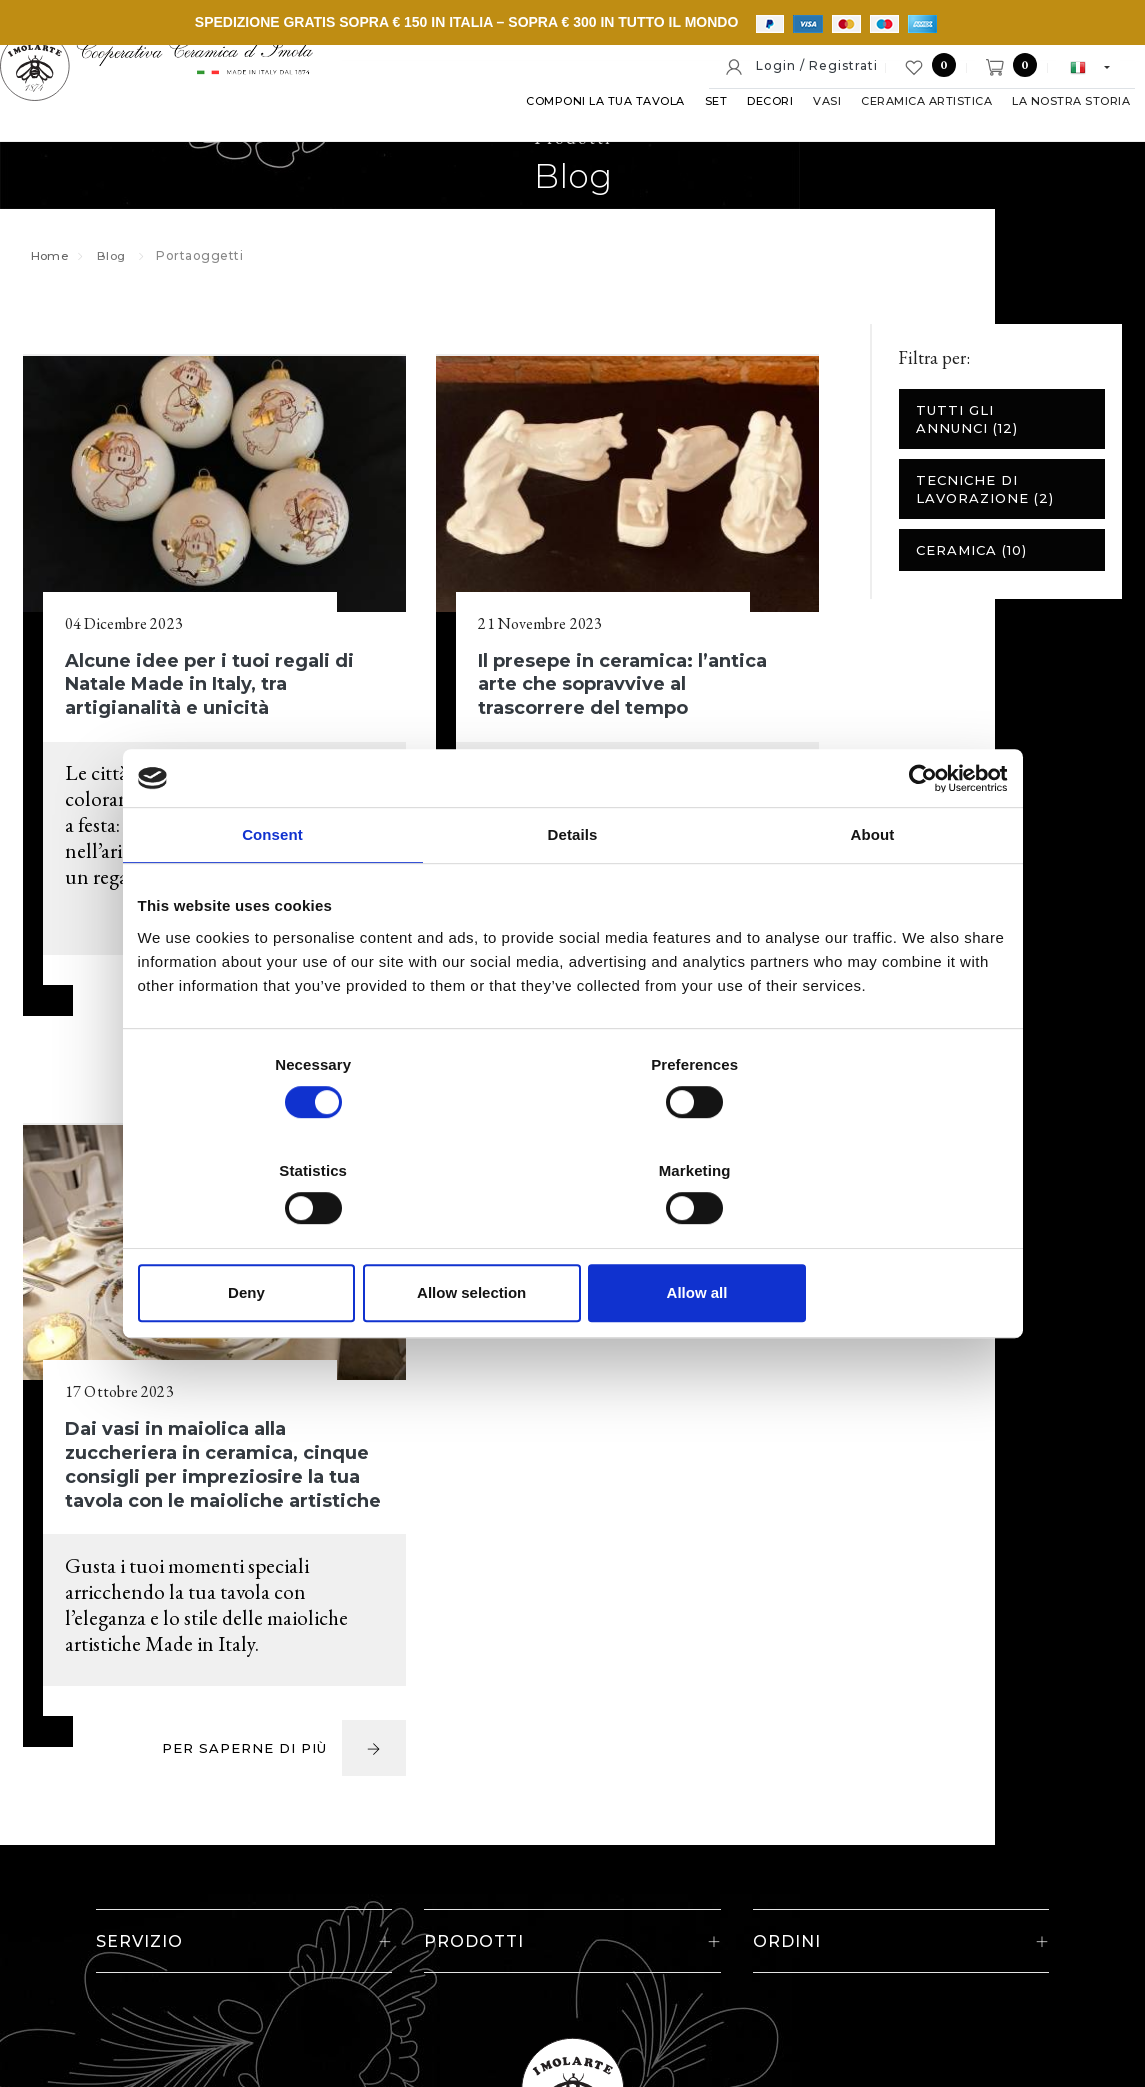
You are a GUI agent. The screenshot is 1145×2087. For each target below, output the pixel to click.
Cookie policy (705, 1925)
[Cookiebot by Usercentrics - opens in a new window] (920, 832)
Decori (745, 129)
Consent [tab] (272, 889)
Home (53, 274)
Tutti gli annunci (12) (966, 439)
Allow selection (572, 1239)
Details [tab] (573, 889)
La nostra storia (1046, 129)
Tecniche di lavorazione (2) (984, 509)
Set (691, 129)
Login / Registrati (801, 67)
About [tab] (873, 889)
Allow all (865, 1239)
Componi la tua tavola (580, 129)
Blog (117, 274)
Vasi (802, 129)
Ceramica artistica (901, 129)
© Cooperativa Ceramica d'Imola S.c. (235, 1925)
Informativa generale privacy (570, 1968)
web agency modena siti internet (572, 2031)
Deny (280, 1239)
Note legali (598, 1925)
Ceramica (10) (970, 570)
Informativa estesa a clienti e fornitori (901, 1925)
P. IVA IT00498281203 (459, 1925)
